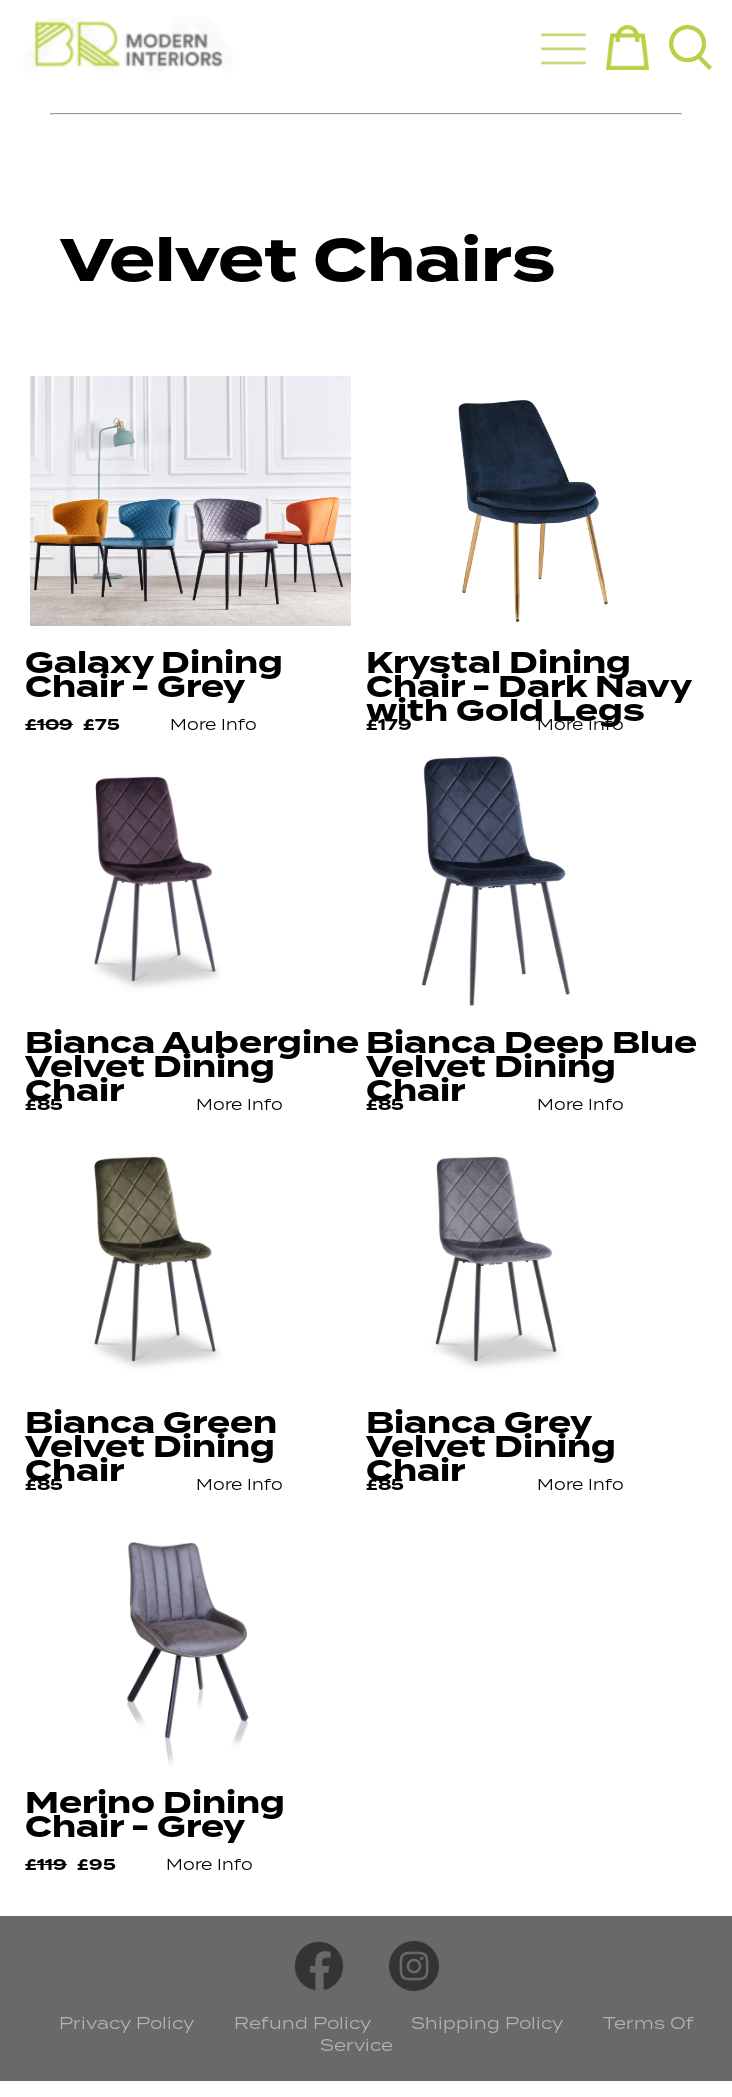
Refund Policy (302, 2023)
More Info (213, 724)
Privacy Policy (126, 2023)
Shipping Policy (487, 2023)
